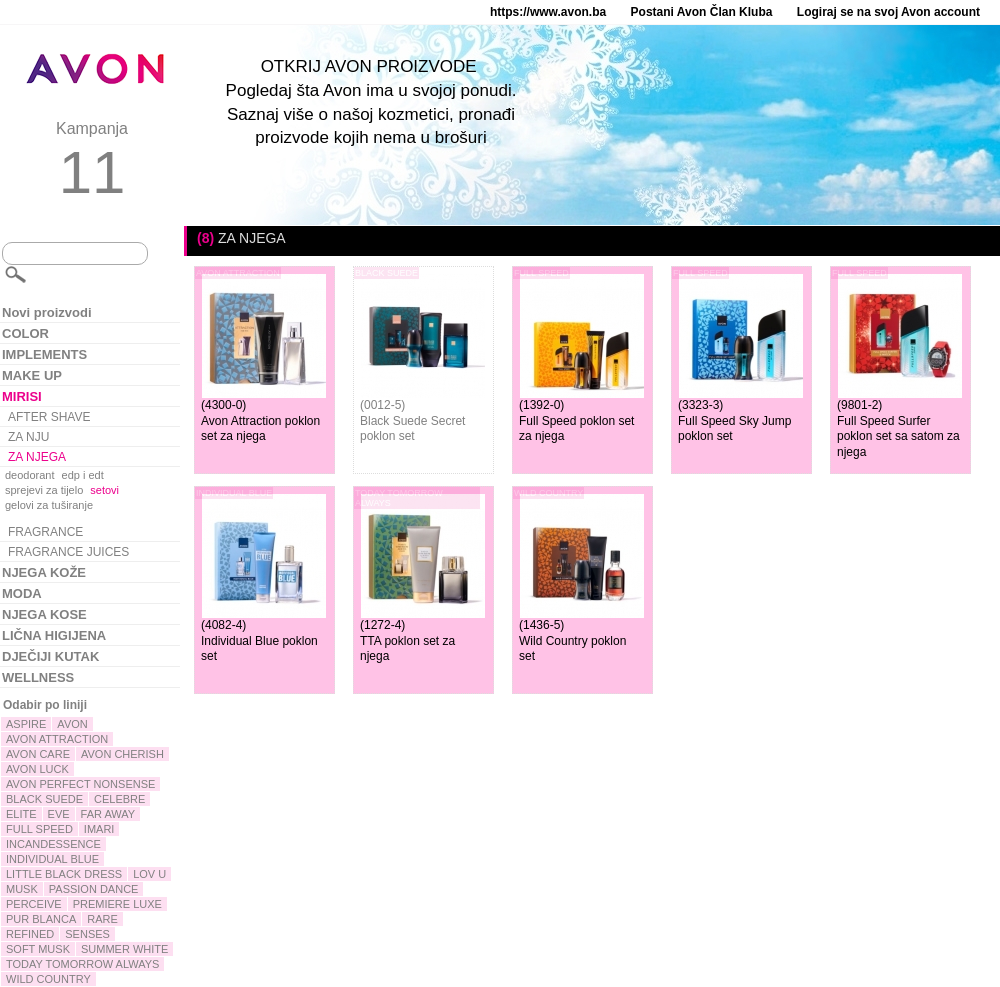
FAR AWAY (108, 814)
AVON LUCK (37, 769)
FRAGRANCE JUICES (68, 552)
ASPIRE (26, 724)
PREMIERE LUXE (117, 904)
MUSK (22, 889)
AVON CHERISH (122, 754)
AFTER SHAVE (49, 417)
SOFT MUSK (38, 949)
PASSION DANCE (94, 889)
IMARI (99, 829)
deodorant (30, 475)
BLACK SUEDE (44, 799)
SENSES (87, 934)
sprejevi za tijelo (44, 490)
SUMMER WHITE (124, 949)
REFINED (30, 934)
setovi (104, 490)
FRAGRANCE (45, 532)
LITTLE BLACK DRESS (64, 874)
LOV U (149, 874)
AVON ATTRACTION (57, 739)
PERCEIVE (34, 904)
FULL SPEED (39, 829)
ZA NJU (28, 437)
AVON (72, 724)
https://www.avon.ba (548, 12)
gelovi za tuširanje (49, 505)
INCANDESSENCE (53, 844)
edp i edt (83, 475)
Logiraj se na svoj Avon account (888, 12)
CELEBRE (119, 799)
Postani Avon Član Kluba (702, 12)
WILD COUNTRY (48, 979)
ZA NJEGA (37, 457)
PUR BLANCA (41, 919)
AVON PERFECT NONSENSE (80, 784)
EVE (59, 814)
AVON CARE (38, 754)
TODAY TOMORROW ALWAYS (82, 964)
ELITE (21, 814)
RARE (102, 919)
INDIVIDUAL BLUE (52, 859)
